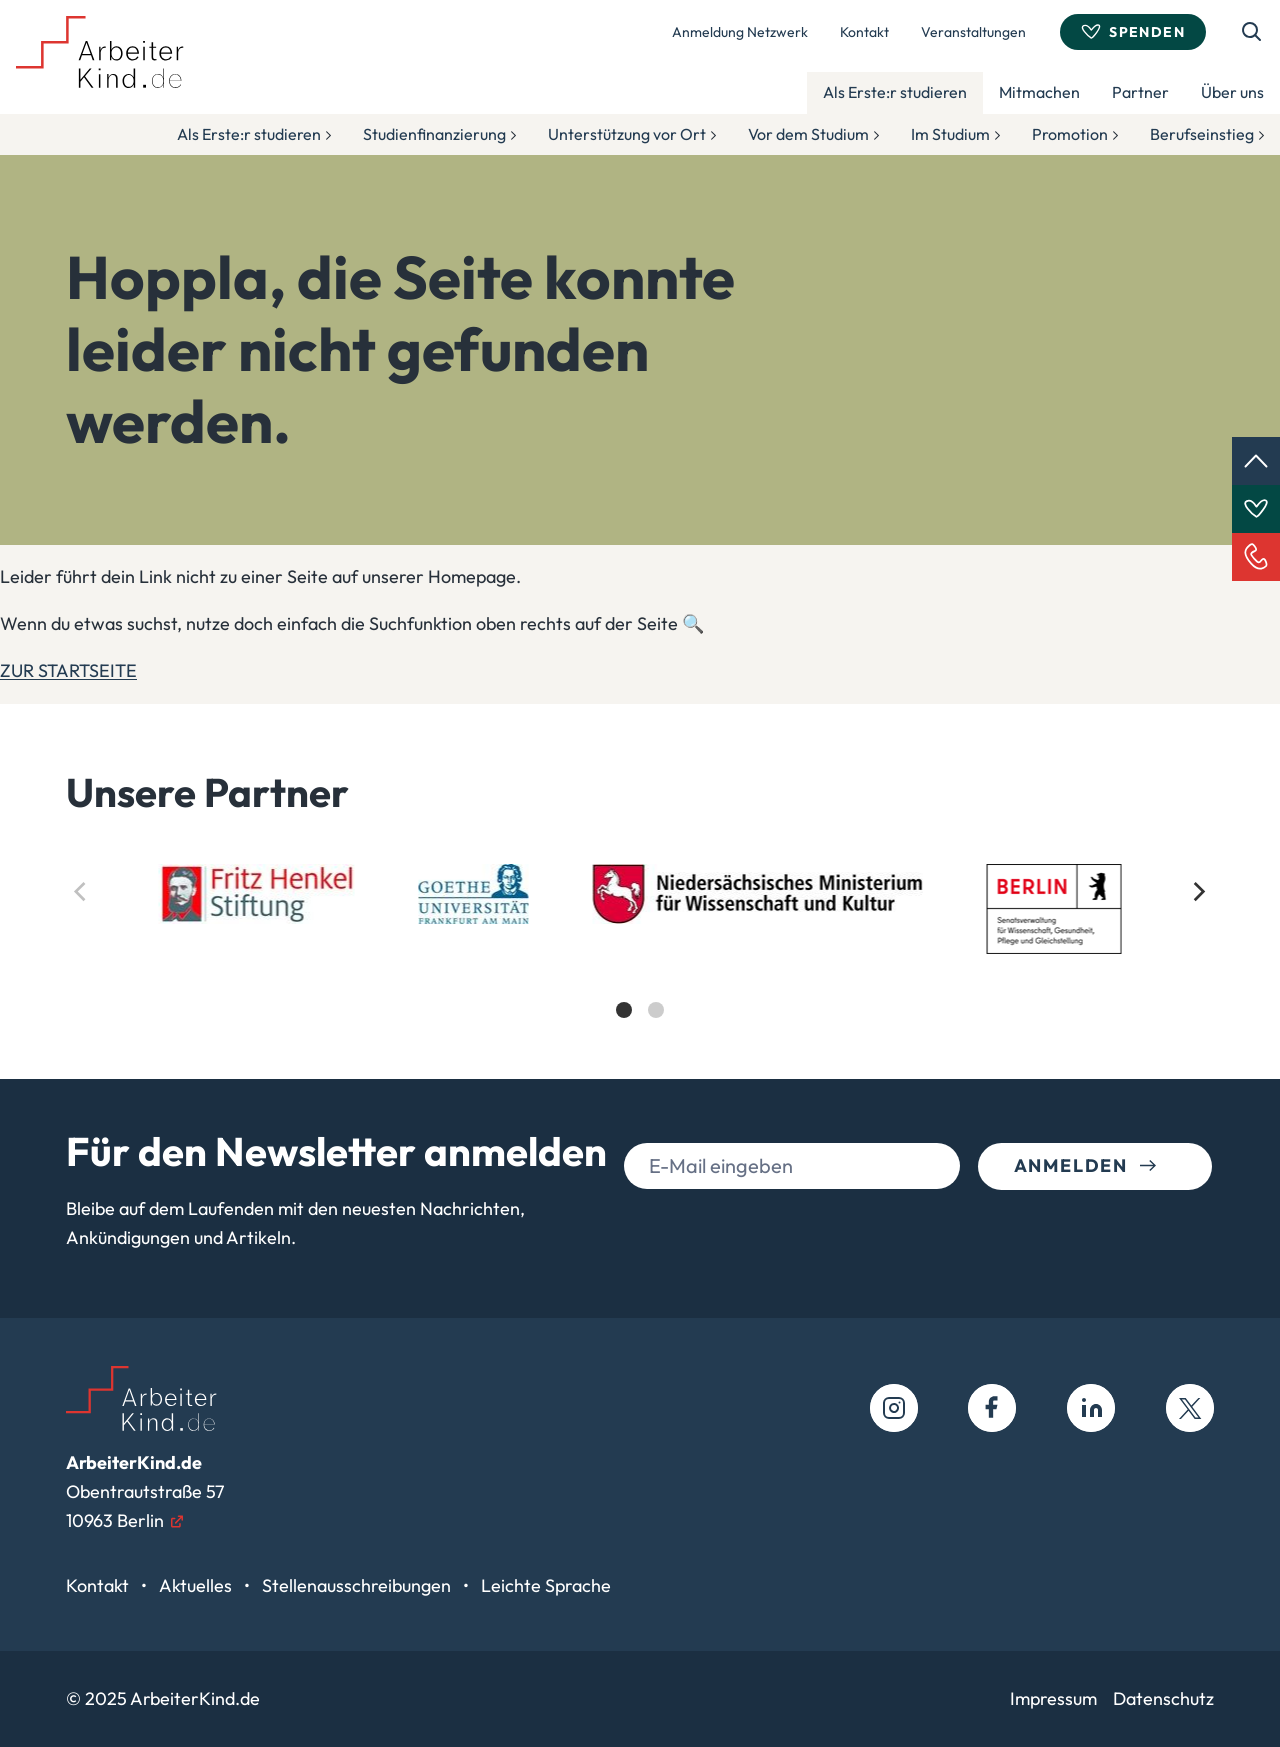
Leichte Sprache (546, 1585)
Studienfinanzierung (434, 134)
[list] (640, 958)
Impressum (1053, 1698)
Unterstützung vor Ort (627, 134)
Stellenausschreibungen (358, 1585)
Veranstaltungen (973, 32)
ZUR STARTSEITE (68, 670)
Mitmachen (1039, 92)
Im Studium (950, 134)
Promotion (1070, 134)
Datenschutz (1163, 1698)
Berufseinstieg (1202, 134)
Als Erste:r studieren (895, 92)
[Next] (1198, 892)
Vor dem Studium (808, 134)
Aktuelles (197, 1585)
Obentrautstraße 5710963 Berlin (145, 1491)
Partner (1140, 92)
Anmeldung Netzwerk (740, 32)
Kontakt (864, 32)
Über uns (1232, 92)
